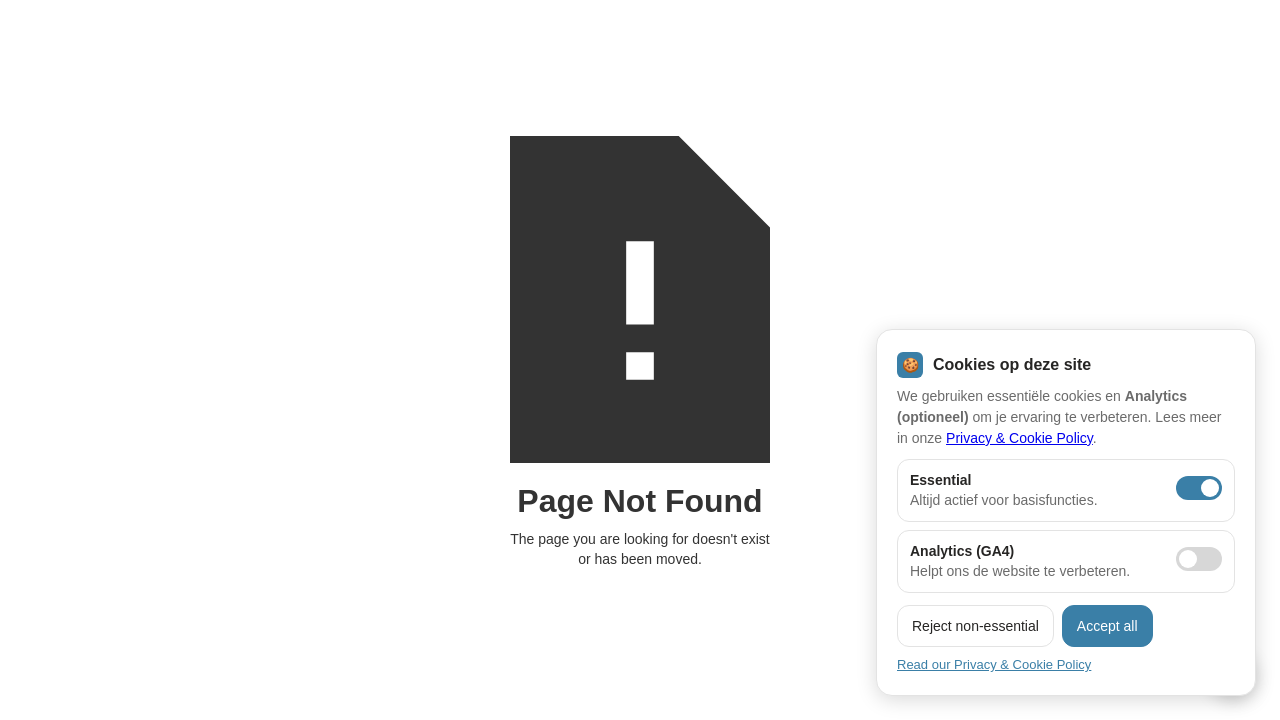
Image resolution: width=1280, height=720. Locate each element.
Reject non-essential (975, 626)
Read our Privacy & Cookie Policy (994, 664)
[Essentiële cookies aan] (1199, 488)
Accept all (1107, 626)
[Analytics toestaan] (1199, 559)
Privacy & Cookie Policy (1019, 438)
